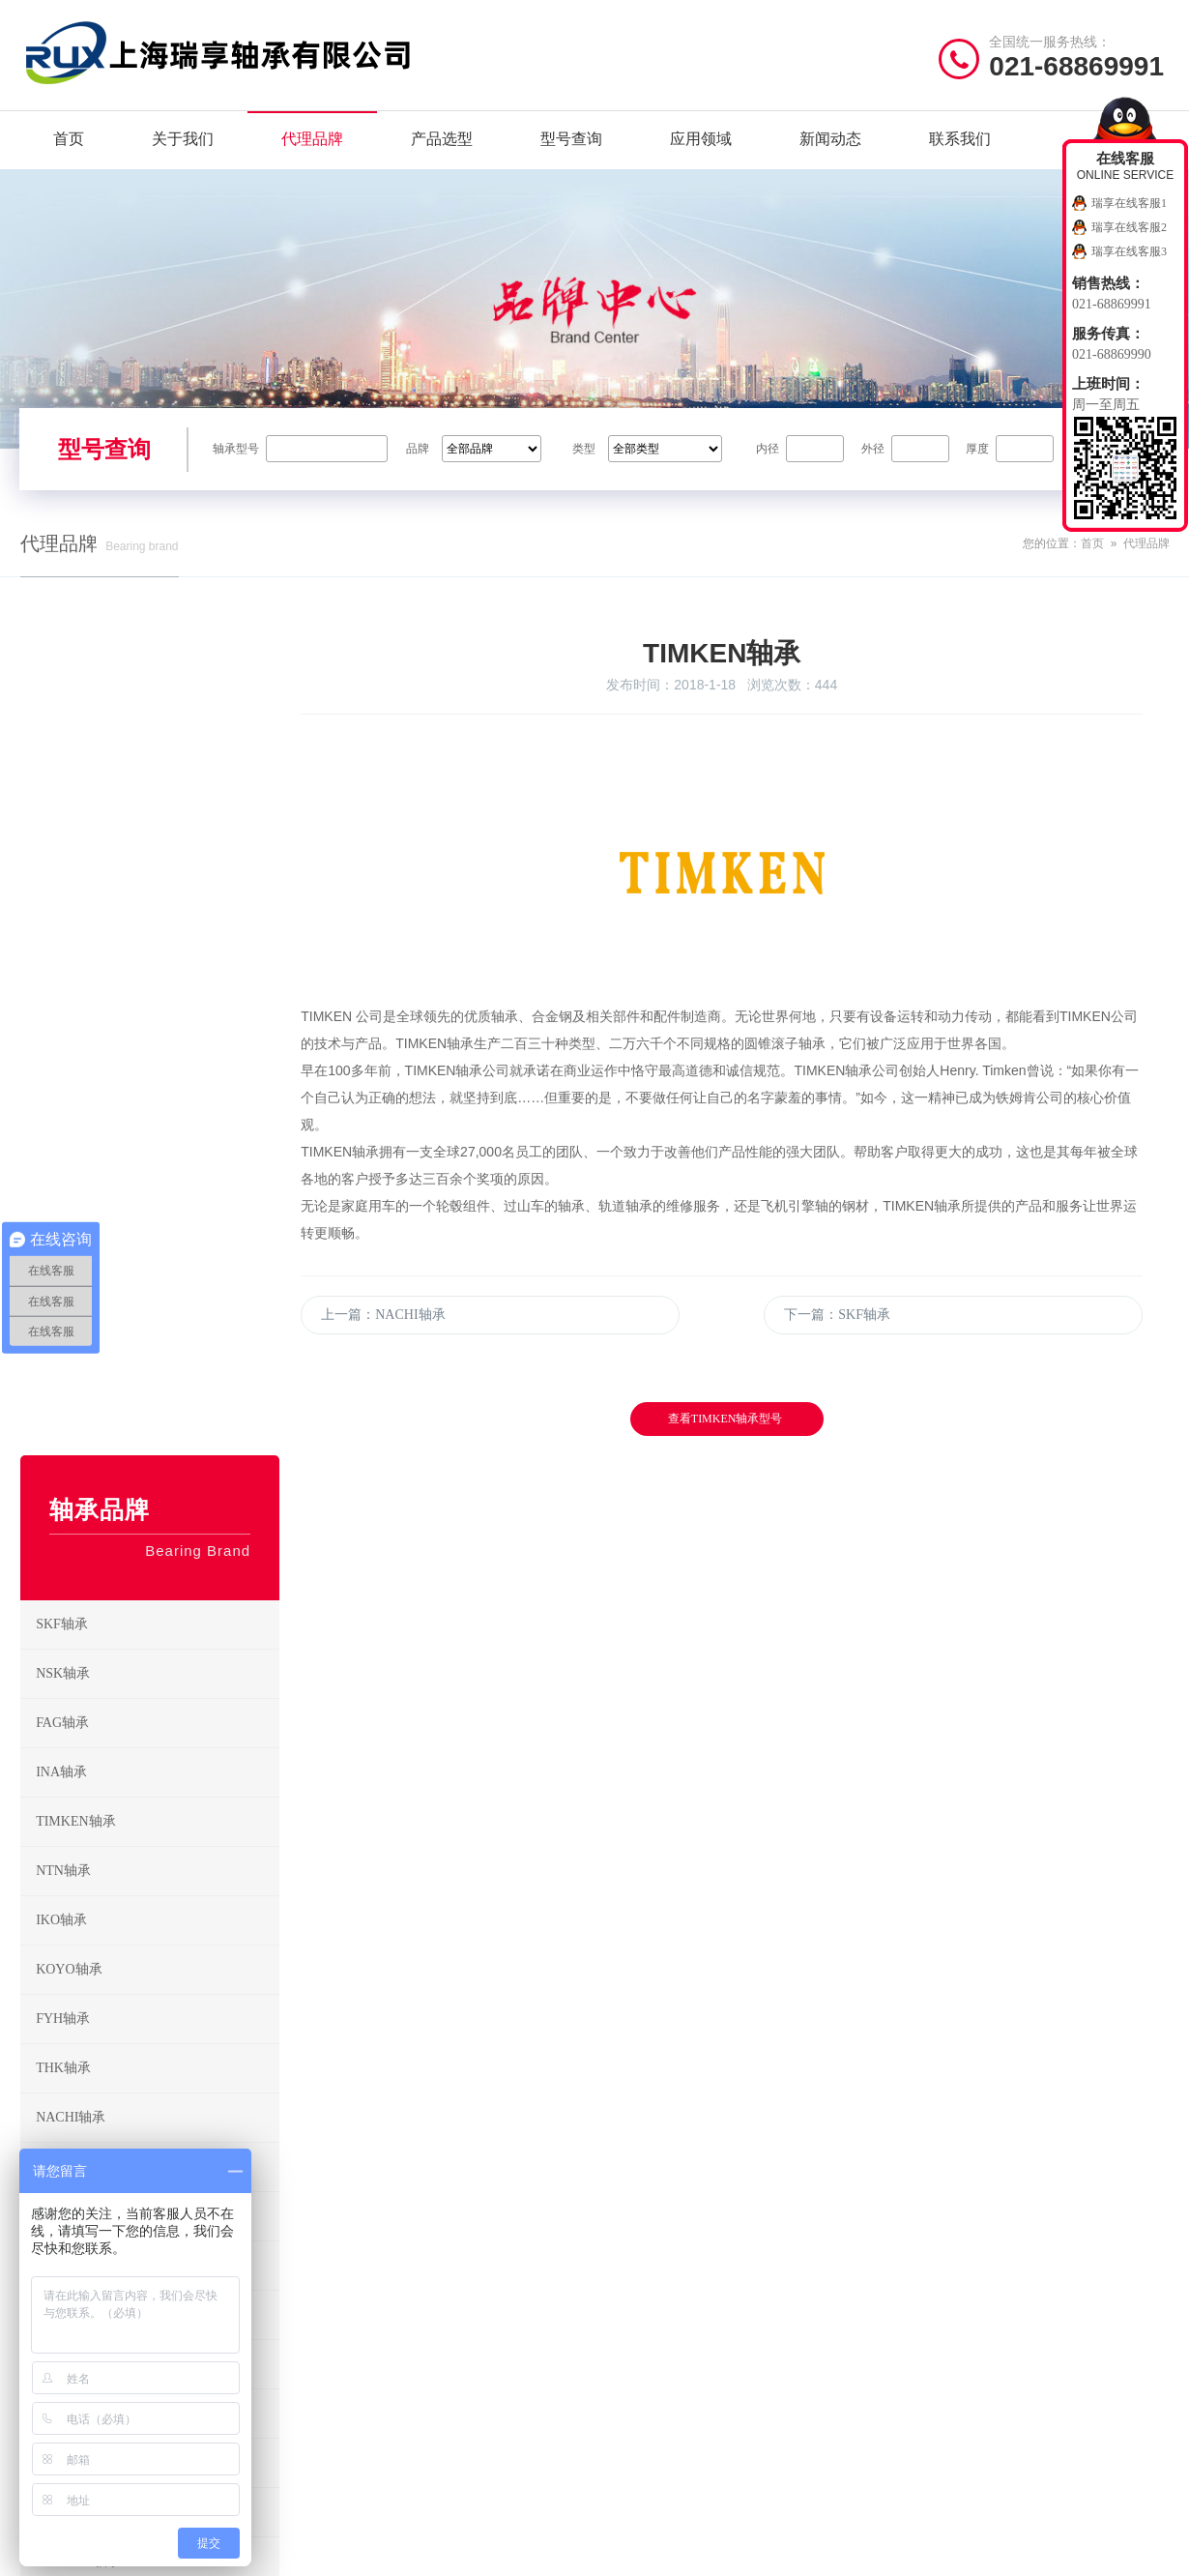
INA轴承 (156, 971)
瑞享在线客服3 (1129, 251)
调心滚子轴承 (651, 2281)
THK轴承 (156, 1267)
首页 (68, 144)
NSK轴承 (156, 872)
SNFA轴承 (156, 1661)
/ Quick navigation (98, 2141)
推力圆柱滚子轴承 (664, 2311)
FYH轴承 (156, 1217)
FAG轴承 (156, 921)
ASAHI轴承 (156, 1365)
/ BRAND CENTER (400, 2141)
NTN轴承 (156, 1069)
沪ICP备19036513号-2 (431, 2551)
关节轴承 (768, 2371)
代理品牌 (312, 144)
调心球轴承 (774, 2191)
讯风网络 (1143, 2551)
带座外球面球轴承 (664, 2401)
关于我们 (183, 144)
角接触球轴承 (651, 2221)
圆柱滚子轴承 (781, 2221)
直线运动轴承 (651, 2371)
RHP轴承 (156, 1612)
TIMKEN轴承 (156, 1020)
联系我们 (960, 144)
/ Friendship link (93, 2441)
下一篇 (851, 1342)
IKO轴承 (156, 1119)
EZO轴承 (156, 1562)
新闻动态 (830, 144)
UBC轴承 (156, 1710)
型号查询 (571, 144)
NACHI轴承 (156, 1316)
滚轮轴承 (768, 2401)
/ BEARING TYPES (698, 2141)
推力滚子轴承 (651, 2341)
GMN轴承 (156, 1809)
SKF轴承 (156, 823)
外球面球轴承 (781, 2341)
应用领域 (701, 144)
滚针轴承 (768, 2281)
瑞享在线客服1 (1129, 203)
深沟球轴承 (645, 2191)
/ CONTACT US (986, 2141)
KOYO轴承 (156, 1168)
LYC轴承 (156, 1464)
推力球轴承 (774, 2251)
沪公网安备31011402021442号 (601, 2551)
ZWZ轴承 (156, 1513)
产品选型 (442, 144)
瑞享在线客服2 (1129, 227)
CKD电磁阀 (156, 1858)
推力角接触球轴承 (793, 2311)
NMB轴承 (156, 1908)
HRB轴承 (156, 1414)
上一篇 (418, 1342)
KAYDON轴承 (156, 1760)
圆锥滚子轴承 (651, 2251)
